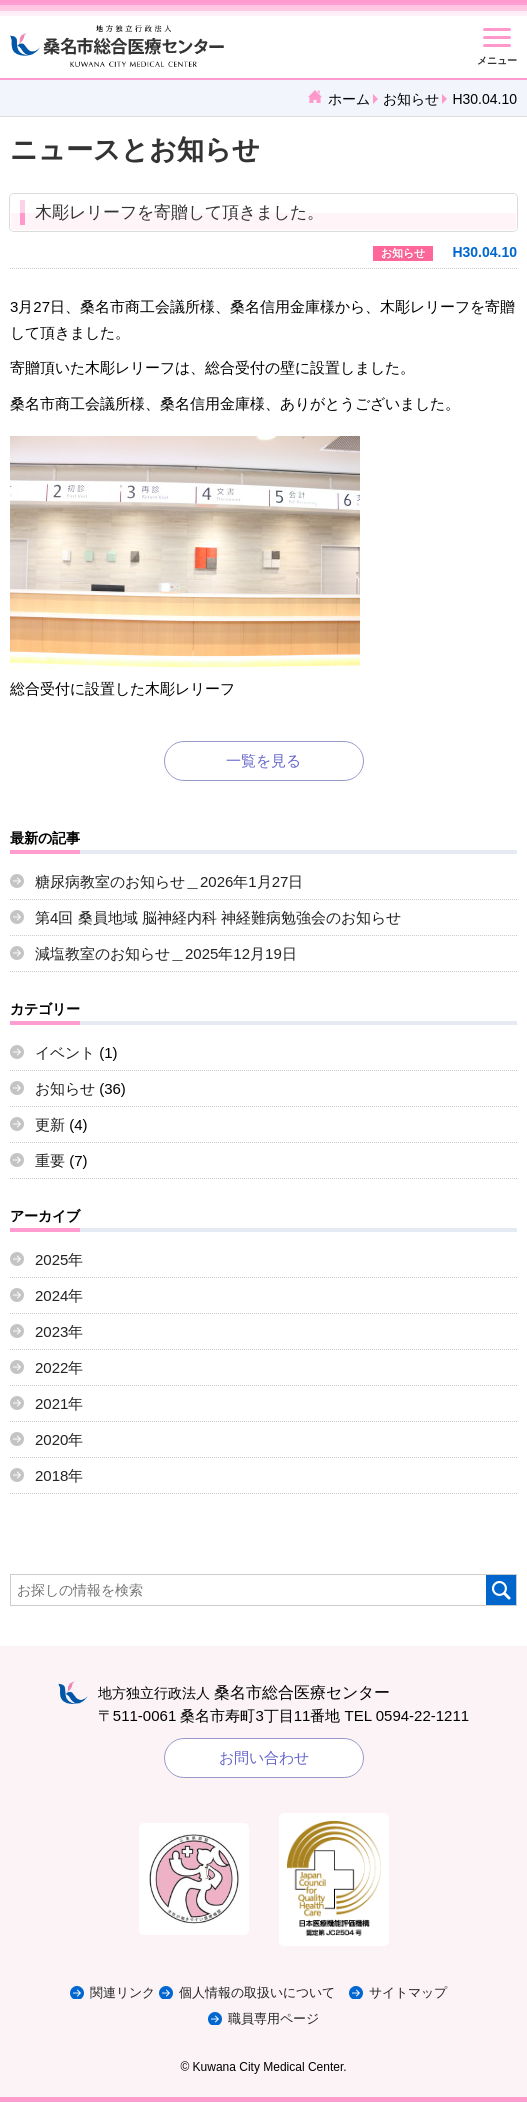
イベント (65, 1052)
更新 (50, 1124)
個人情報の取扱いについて (257, 1992)
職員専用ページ (273, 2018)
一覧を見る (263, 760)
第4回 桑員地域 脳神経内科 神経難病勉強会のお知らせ (218, 917)
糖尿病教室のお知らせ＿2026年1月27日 (169, 881)
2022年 (59, 1367)
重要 (50, 1160)
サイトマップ (408, 1992)
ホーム (349, 99)
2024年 (59, 1295)
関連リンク (122, 1992)
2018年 (59, 1475)
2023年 (59, 1331)
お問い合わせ (264, 1757)
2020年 (59, 1439)
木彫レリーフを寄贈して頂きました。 (179, 212)
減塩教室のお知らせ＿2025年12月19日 (166, 953)
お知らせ (411, 99)
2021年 (59, 1403)
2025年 (59, 1259)
